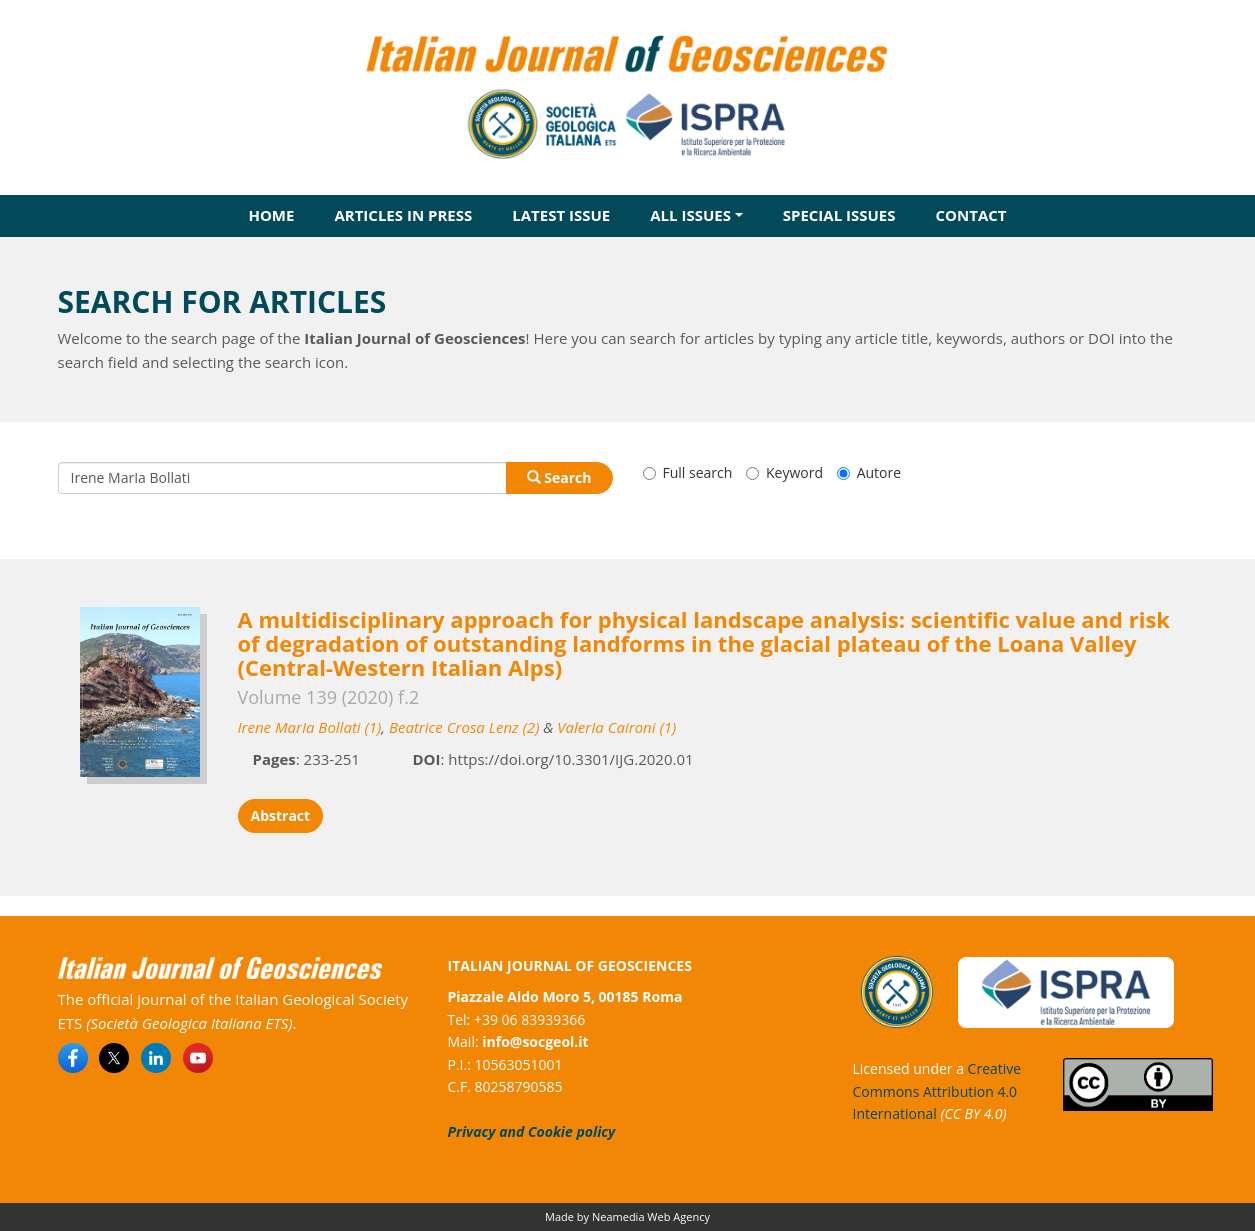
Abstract (281, 815)
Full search (688, 472)
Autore (869, 472)
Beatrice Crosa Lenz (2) (464, 727)
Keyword (784, 472)
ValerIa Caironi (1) (616, 727)
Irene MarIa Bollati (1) (310, 727)
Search (559, 477)
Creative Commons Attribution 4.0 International (937, 1091)
